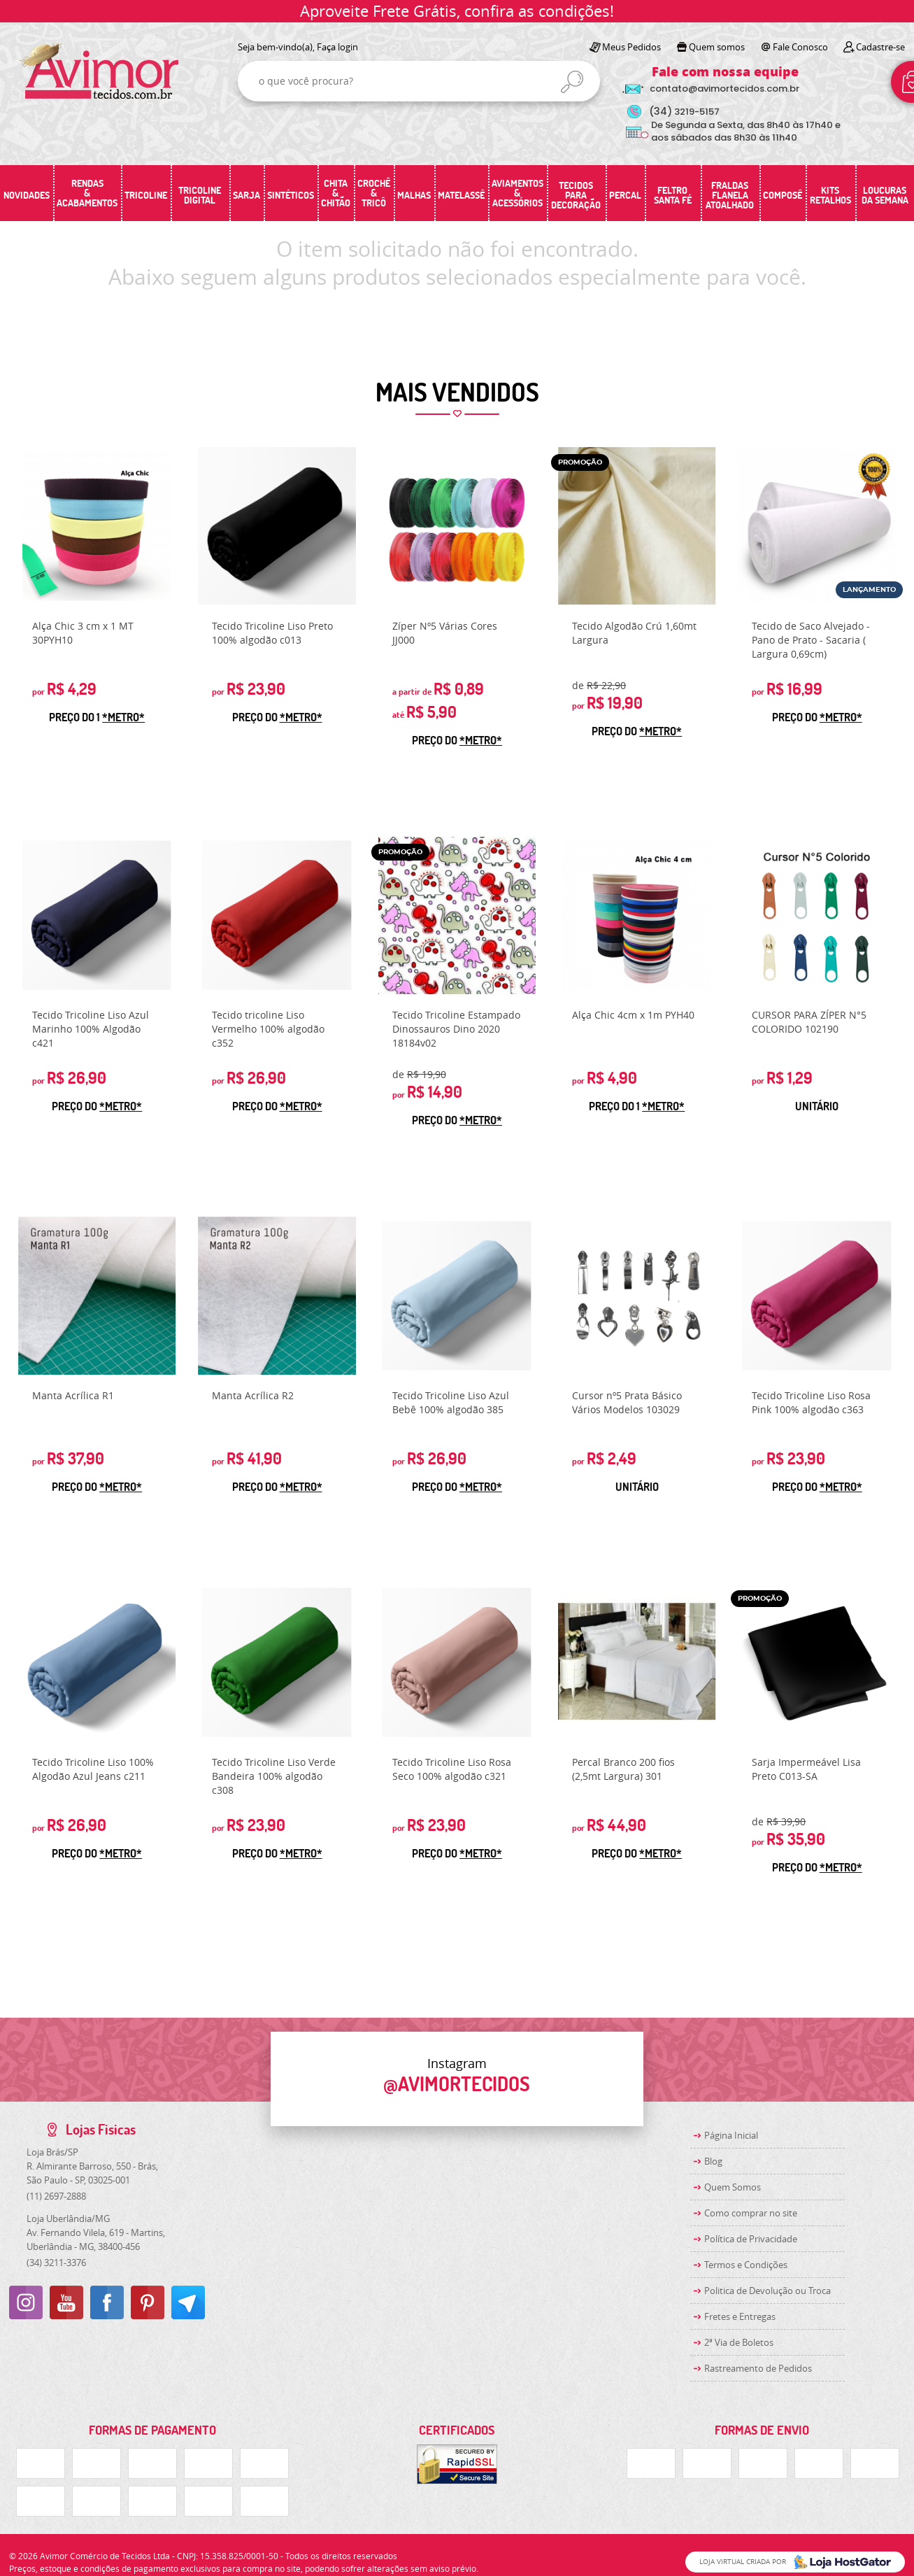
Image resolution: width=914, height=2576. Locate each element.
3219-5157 (684, 111)
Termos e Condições (745, 2264)
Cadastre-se (880, 47)
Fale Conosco (800, 47)
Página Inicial (731, 2135)
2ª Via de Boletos (738, 2342)
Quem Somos (732, 2187)
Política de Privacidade (750, 2238)
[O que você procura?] (572, 82)
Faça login (337, 47)
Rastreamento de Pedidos (758, 2368)
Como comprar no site (750, 2213)
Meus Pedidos (631, 47)
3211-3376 (56, 2262)
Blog (713, 2161)
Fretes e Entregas (740, 2316)
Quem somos (717, 47)
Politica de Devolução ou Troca (767, 2290)
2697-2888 (56, 2196)
